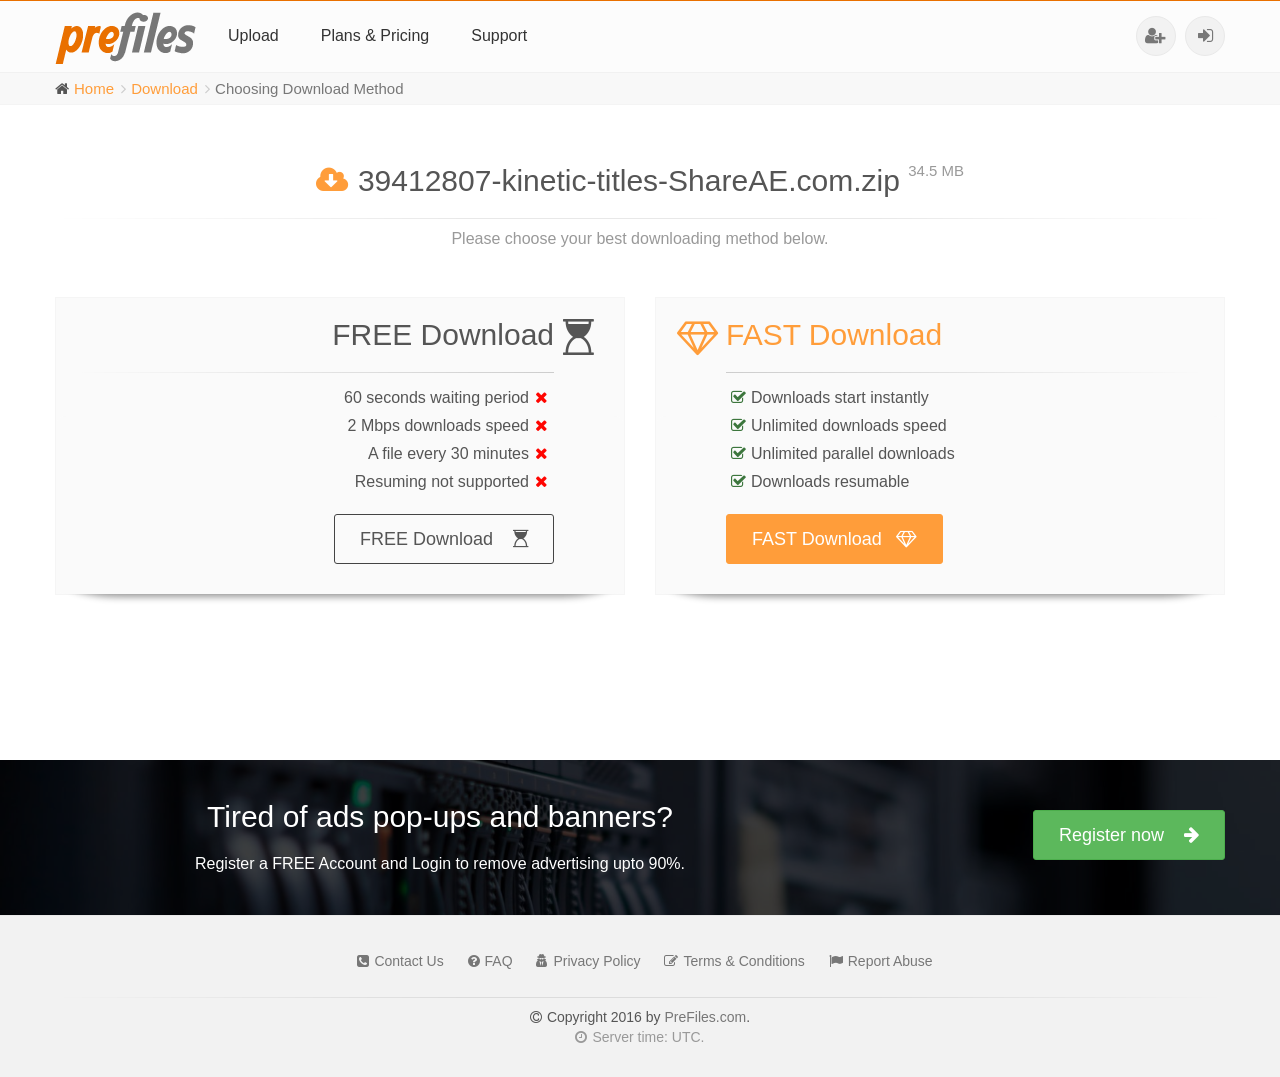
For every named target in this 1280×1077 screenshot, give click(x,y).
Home (94, 88)
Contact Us (395, 961)
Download (164, 88)
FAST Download (834, 558)
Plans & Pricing (375, 35)
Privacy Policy (583, 961)
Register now (1129, 835)
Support (499, 35)
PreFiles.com (705, 1017)
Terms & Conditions (729, 961)
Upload (253, 35)
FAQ (485, 961)
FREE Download (444, 558)
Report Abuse (876, 961)
